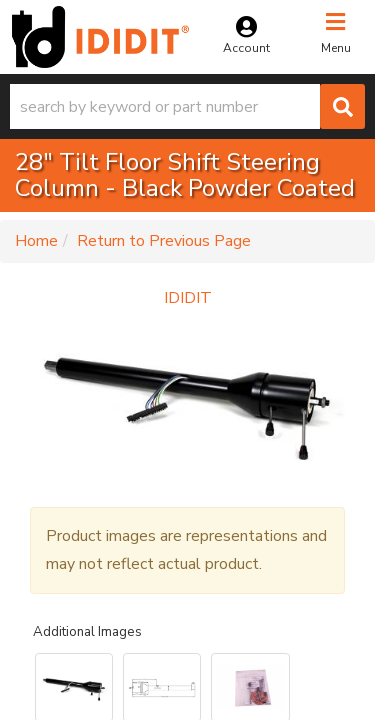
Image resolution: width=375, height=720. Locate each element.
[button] (187, 106)
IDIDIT (188, 298)
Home (36, 241)
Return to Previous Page (164, 241)
